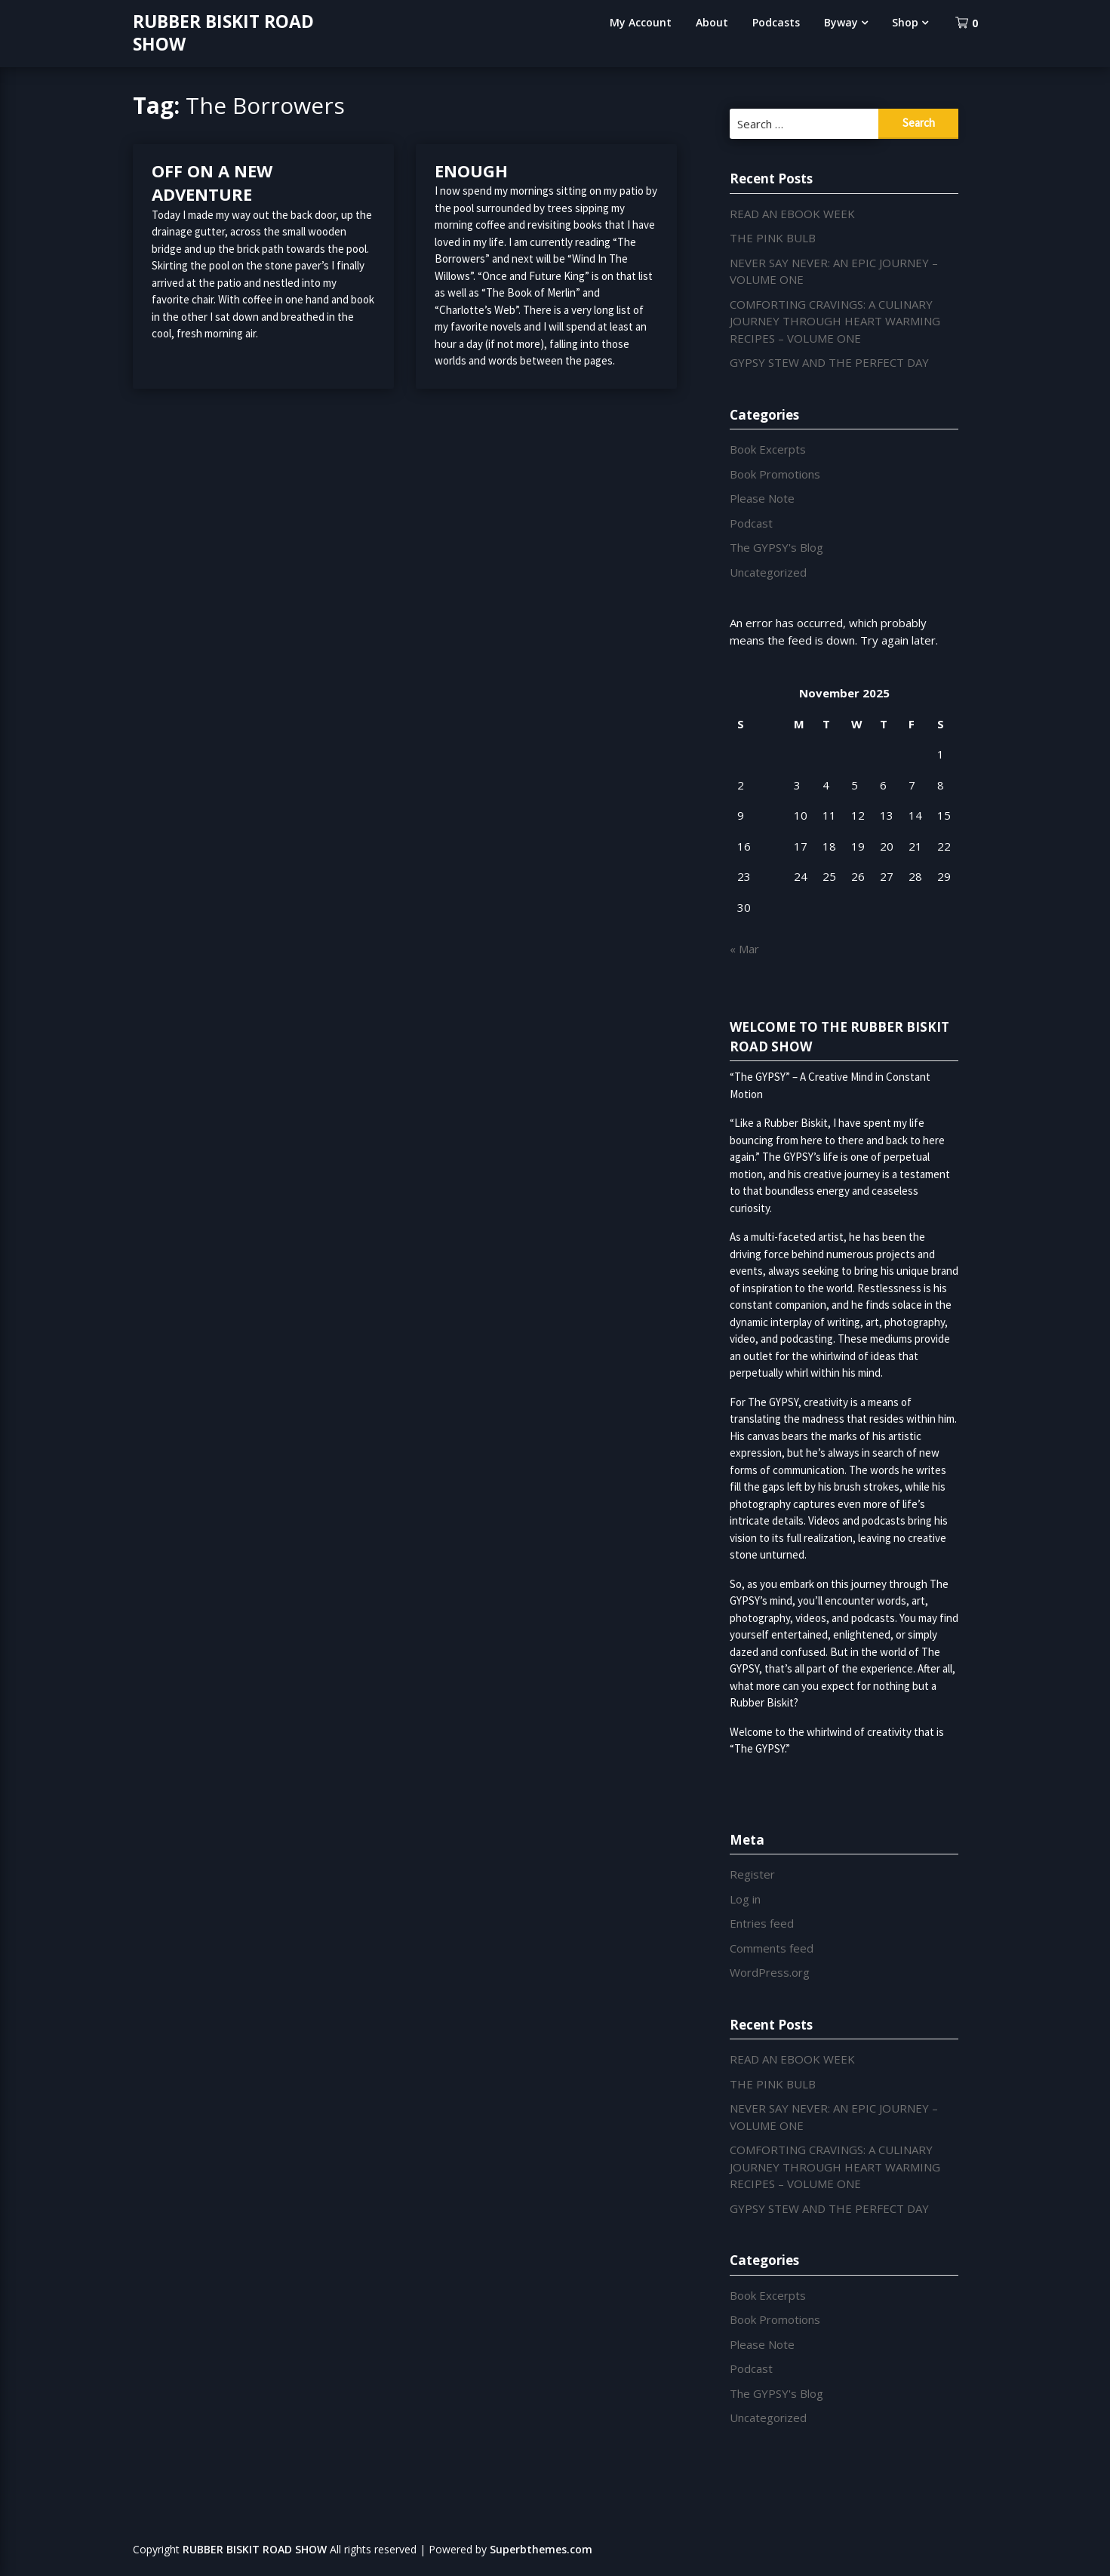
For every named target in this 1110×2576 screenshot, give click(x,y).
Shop (905, 22)
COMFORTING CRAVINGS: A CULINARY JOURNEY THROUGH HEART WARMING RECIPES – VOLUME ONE (835, 321)
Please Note (762, 498)
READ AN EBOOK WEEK (792, 213)
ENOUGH (471, 170)
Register (752, 1874)
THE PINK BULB (773, 237)
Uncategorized (768, 572)
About (712, 22)
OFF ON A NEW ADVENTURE (212, 182)
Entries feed (762, 1923)
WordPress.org (770, 1972)
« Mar (744, 948)
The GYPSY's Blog (776, 547)
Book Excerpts (768, 449)
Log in (745, 1899)
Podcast (751, 523)
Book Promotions (775, 474)
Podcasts (776, 22)
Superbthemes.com (541, 2549)
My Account (641, 22)
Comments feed (771, 1948)
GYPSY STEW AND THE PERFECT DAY (829, 362)
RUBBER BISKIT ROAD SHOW (223, 32)
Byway (841, 22)
